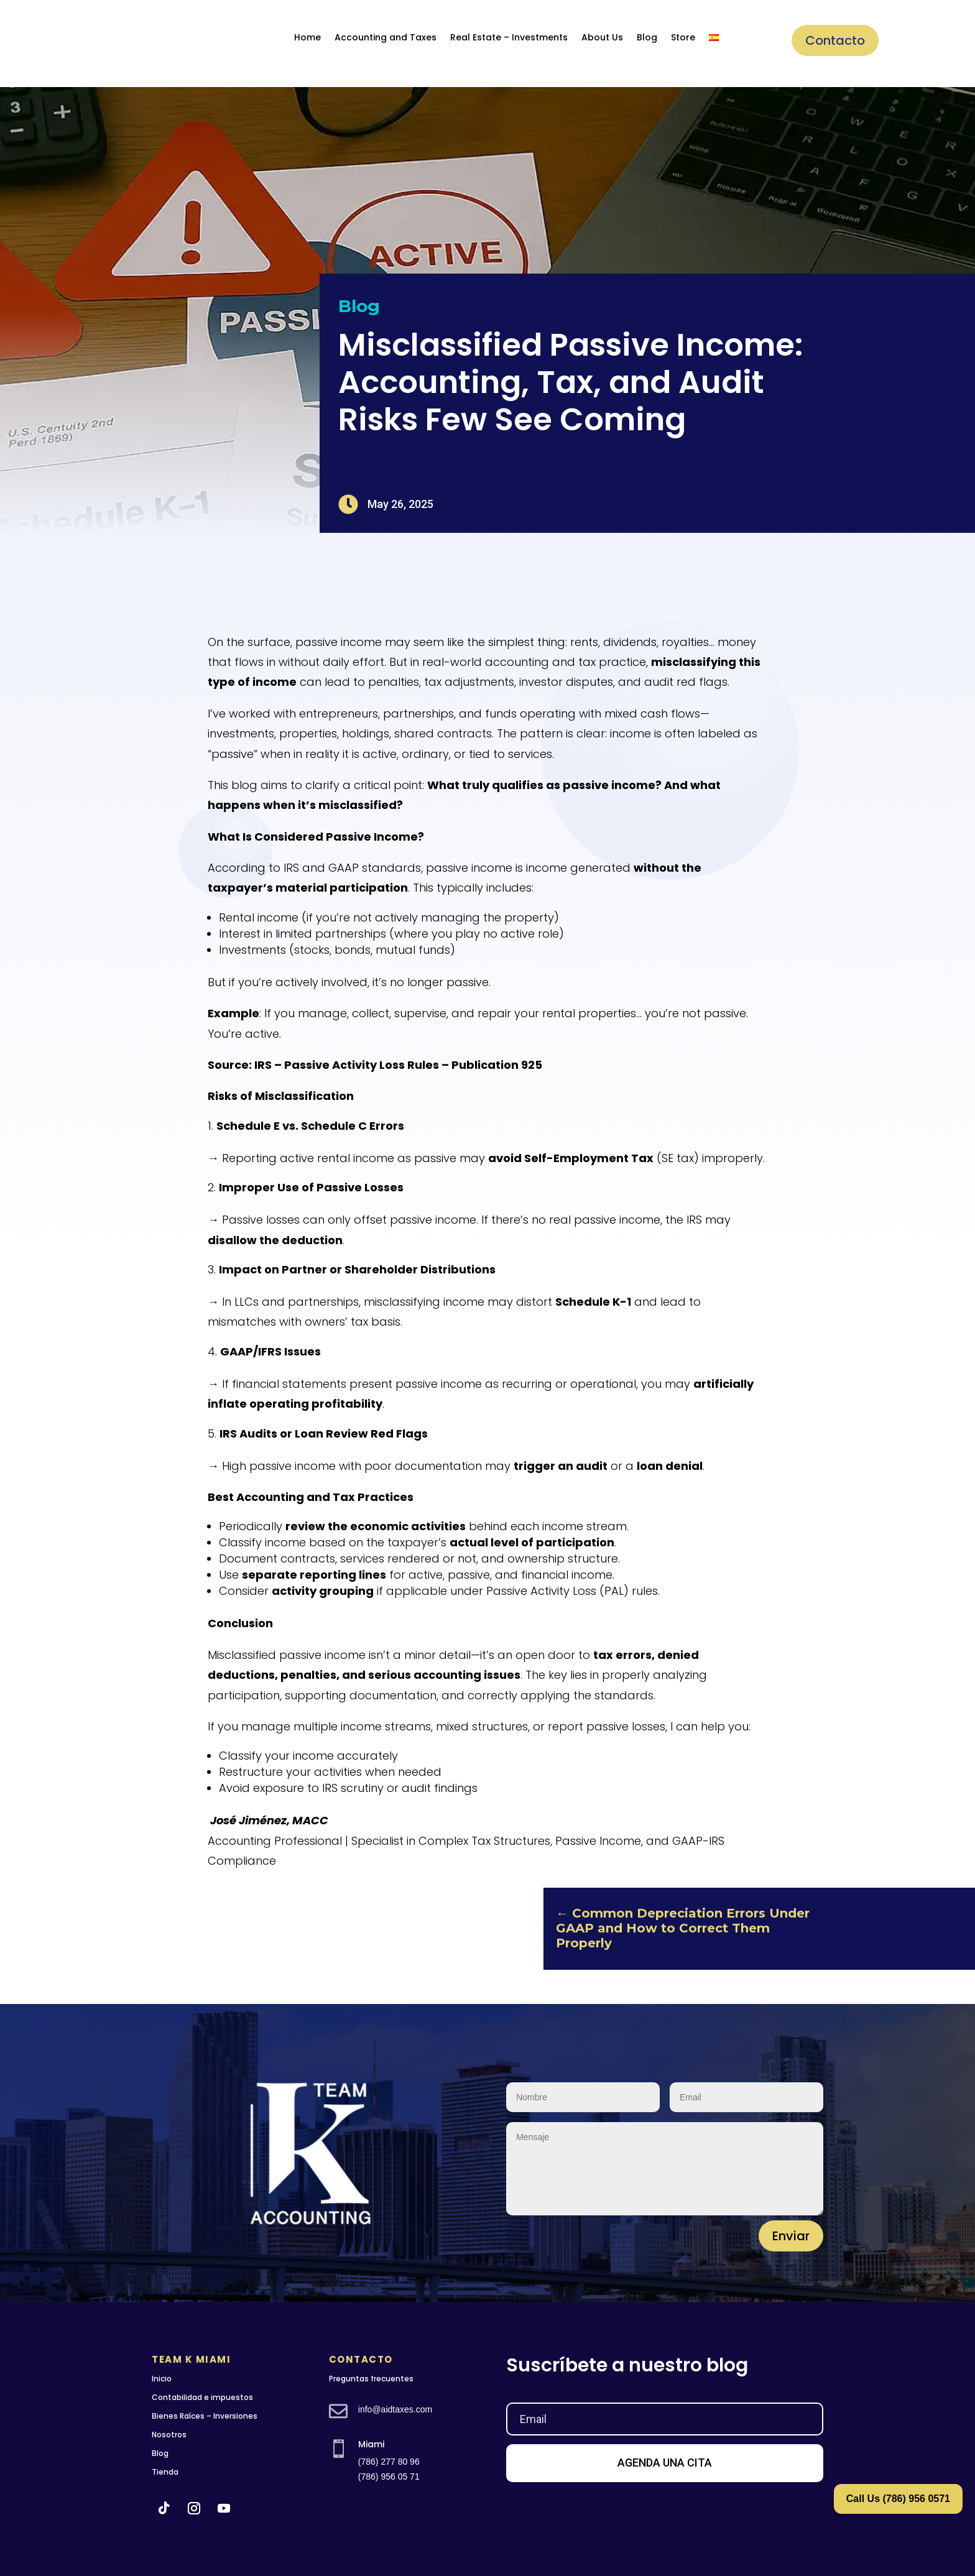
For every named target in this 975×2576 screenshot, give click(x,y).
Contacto (835, 40)
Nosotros (169, 2434)
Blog (647, 37)
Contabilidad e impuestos (202, 2397)
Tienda (165, 2472)
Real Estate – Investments (509, 37)
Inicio (162, 2378)
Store (683, 37)
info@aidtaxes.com (395, 2409)
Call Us (898, 2498)
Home (307, 37)
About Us (602, 37)
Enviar (791, 2236)
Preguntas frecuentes (371, 2378)
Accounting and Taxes (386, 37)
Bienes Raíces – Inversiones (204, 2416)
